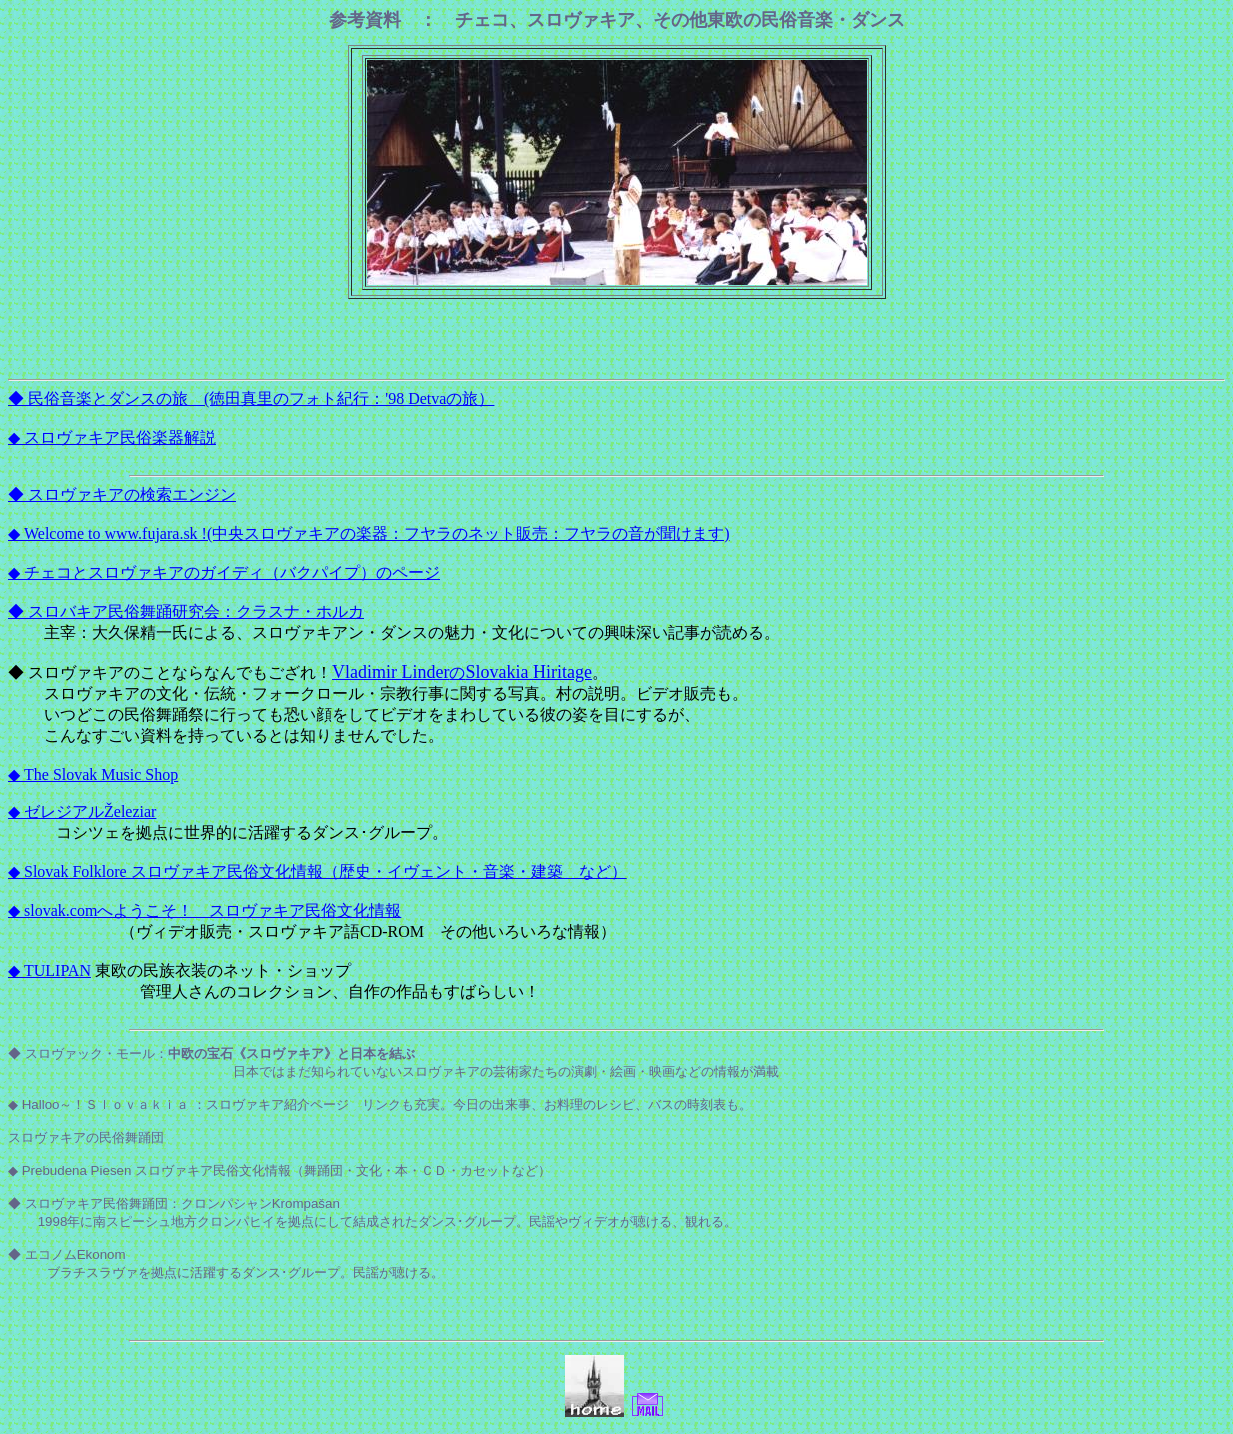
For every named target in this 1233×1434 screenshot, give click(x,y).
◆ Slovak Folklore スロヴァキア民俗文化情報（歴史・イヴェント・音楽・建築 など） (317, 871)
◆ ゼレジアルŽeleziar (82, 811)
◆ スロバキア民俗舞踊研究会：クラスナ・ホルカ (186, 611)
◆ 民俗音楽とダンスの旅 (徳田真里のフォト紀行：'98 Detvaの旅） (251, 398)
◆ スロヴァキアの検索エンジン (122, 494)
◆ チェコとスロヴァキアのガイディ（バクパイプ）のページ (224, 572)
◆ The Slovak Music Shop (93, 774)
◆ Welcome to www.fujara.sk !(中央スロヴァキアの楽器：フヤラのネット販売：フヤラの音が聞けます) (369, 533)
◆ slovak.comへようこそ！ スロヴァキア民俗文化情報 (204, 910)
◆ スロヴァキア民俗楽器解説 (112, 437)
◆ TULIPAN (49, 970)
